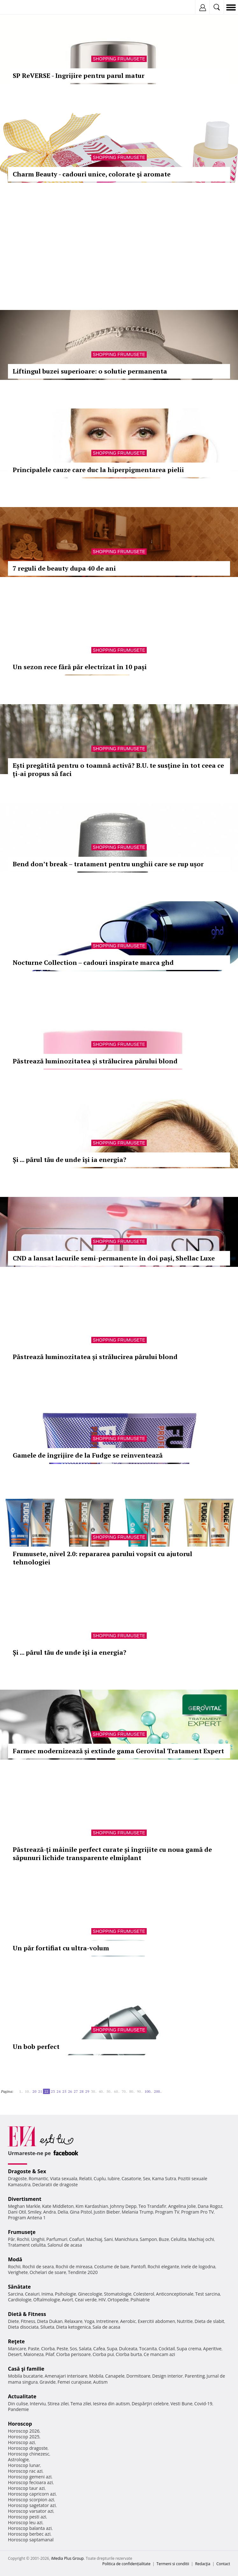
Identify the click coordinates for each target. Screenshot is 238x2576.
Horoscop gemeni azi (30, 2477)
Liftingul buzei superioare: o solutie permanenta (90, 371)
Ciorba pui (103, 2354)
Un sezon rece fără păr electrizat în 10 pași (80, 667)
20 (34, 2091)
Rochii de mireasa (74, 2266)
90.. (140, 2091)
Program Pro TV (197, 2212)
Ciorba (48, 2349)
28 (81, 2091)
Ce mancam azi (159, 2354)
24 (58, 2091)
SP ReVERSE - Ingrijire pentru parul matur (78, 75)
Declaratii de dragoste (55, 2184)
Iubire (114, 2178)
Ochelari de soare (48, 2272)
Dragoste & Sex (27, 2171)
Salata (85, 2349)
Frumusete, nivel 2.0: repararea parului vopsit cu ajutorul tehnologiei (102, 1557)
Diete (13, 2321)
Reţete (16, 2341)
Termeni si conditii (173, 2563)
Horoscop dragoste (28, 2448)
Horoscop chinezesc (28, 2454)
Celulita (178, 2239)
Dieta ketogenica (73, 2327)
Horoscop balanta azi (30, 2528)
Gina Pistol (81, 2212)
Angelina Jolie (182, 2206)
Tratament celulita (27, 2245)
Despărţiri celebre (150, 2404)
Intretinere (107, 2321)
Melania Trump (137, 2212)
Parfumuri (56, 2239)
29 (87, 2091)
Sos (73, 2349)
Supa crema (189, 2349)
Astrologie (18, 2459)
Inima (47, 2294)
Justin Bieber (107, 2212)
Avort (67, 2300)
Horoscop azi (21, 2442)
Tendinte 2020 (83, 2272)
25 (64, 2091)
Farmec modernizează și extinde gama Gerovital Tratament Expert (118, 1751)
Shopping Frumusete (119, 58)
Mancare (17, 2349)
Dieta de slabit (209, 2321)
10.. (28, 2091)
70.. (124, 2091)
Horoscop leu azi (25, 2522)
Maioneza (34, 2354)
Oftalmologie (46, 2300)
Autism (100, 2382)
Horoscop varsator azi (30, 2511)
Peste (62, 2349)
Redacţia (202, 2563)
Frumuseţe (22, 2232)
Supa (112, 2349)
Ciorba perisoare (73, 2354)
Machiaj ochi (201, 2239)
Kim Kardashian (91, 2206)
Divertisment (24, 2198)
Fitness (28, 2321)
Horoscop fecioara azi (30, 2482)
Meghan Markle (24, 2206)
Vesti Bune (181, 2404)
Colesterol (143, 2294)
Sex (146, 2178)
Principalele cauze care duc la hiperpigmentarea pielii (98, 469)
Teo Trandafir (152, 2206)
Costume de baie (111, 2266)
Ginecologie (90, 2294)
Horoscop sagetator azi (32, 2505)
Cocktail (166, 2349)
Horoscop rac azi (25, 2471)
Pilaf (50, 2354)
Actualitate (22, 2396)
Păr (11, 2239)
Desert (15, 2354)
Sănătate (19, 2286)
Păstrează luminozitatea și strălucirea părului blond (95, 1061)
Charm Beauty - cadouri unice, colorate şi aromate (92, 174)
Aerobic (128, 2321)
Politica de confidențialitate (126, 2563)
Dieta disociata (23, 2327)
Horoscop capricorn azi (32, 2494)
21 (40, 2091)
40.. (101, 2091)
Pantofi (138, 2266)
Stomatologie (117, 2294)
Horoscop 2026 (23, 2431)
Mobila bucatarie (25, 2376)
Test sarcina (207, 2294)
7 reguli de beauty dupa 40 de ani (64, 568)
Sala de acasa (106, 2327)
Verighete (18, 2272)
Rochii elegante (163, 2266)
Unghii (38, 2239)
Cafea (99, 2349)
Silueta (47, 2327)
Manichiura (126, 2239)
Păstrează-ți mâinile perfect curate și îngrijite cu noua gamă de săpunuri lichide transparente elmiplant (112, 1853)
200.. (158, 2091)
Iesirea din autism (111, 2404)
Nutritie (185, 2321)
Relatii (85, 2178)
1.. (21, 2091)
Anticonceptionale (174, 2294)
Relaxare (74, 2321)
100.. (148, 2091)
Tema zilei (80, 2404)
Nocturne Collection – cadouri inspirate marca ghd (93, 962)
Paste (33, 2349)
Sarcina (15, 2294)
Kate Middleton (58, 2206)
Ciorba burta (129, 2354)
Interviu (38, 2404)
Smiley (34, 2212)
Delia (63, 2212)
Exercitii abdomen (156, 2321)
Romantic (38, 2178)
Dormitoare (138, 2376)
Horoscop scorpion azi (31, 2500)
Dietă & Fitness (27, 2314)
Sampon (148, 2239)
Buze (164, 2239)
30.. (94, 2091)
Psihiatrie (140, 2300)
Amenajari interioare (66, 2376)
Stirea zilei (57, 2404)
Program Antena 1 (27, 2218)
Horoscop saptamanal (30, 2540)
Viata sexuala (63, 2178)
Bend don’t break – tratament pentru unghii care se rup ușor (108, 864)
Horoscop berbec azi (29, 2534)
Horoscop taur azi (26, 2488)
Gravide (47, 2382)
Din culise (18, 2404)
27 (76, 2091)
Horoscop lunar (24, 2465)
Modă (15, 2259)
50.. (109, 2091)
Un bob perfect (36, 2046)
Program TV (167, 2212)
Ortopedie (118, 2300)
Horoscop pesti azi (27, 2517)
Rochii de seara (38, 2266)
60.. (117, 2091)
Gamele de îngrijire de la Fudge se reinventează (88, 1455)
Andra (49, 2212)
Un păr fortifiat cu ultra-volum (61, 1948)
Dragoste (17, 2178)
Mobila (96, 2376)
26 (70, 2091)
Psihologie (65, 2294)
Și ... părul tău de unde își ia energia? (69, 1159)
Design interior (167, 2376)
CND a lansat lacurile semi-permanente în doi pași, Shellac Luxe (114, 1258)
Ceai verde (86, 2300)
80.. (132, 2091)
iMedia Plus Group (67, 2558)
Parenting (195, 2376)
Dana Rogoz (210, 2206)
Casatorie (131, 2178)
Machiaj (94, 2239)
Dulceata (128, 2349)
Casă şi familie (26, 2368)
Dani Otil (17, 2212)
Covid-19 (203, 2404)
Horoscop (20, 2423)
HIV (102, 2300)
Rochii (23, 2239)
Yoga (89, 2321)
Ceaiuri (32, 2294)
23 (53, 2091)
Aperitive (212, 2349)
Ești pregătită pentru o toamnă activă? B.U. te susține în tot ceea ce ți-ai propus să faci (118, 769)
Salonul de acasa (64, 2245)
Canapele (114, 2376)
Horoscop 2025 (23, 2437)
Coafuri (76, 2239)
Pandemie (18, 2409)
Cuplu (100, 2178)
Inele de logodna (198, 2266)
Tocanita (148, 2349)
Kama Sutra (164, 2178)
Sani (108, 2239)
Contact (223, 2563)
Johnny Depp (123, 2206)
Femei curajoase (74, 2382)
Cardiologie (20, 2300)
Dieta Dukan (49, 2321)
